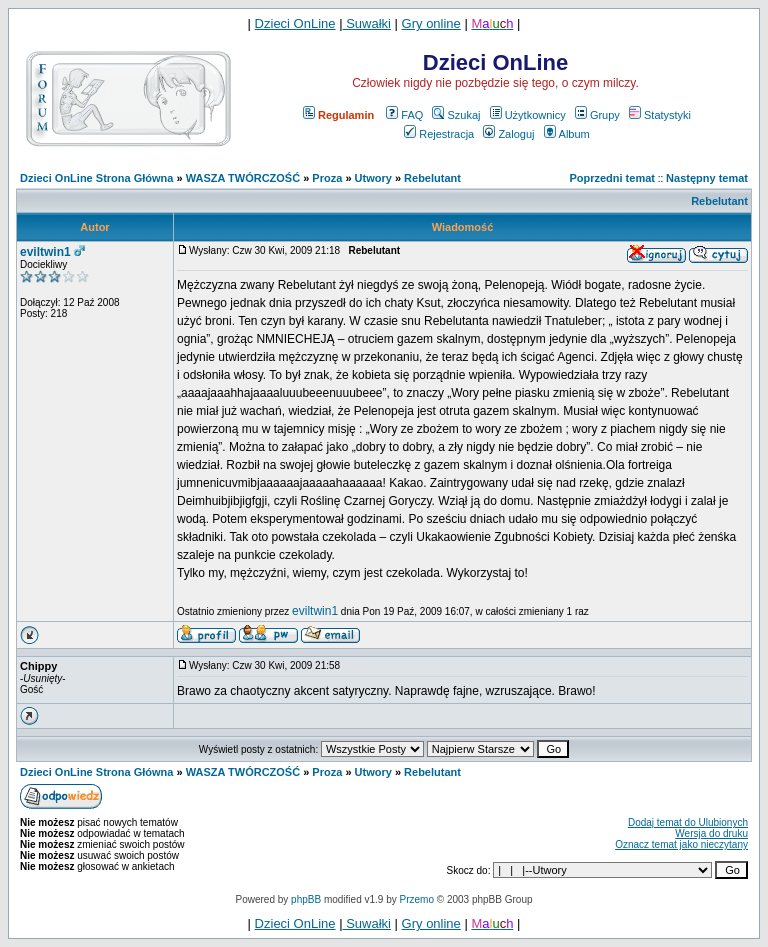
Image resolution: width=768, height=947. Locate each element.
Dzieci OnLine (295, 23)
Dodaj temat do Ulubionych (688, 822)
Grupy (597, 115)
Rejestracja (439, 134)
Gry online (431, 23)
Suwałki (367, 23)
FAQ (404, 115)
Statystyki (660, 115)
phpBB (306, 899)
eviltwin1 (45, 252)
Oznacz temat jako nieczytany (681, 844)
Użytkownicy (528, 115)
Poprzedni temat (612, 178)
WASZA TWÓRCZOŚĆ (243, 178)
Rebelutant (432, 178)
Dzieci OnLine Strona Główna (96, 178)
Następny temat (707, 178)
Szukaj (456, 115)
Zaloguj (508, 134)
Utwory (373, 178)
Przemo (417, 899)
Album (567, 134)
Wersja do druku (711, 833)
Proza (327, 178)
